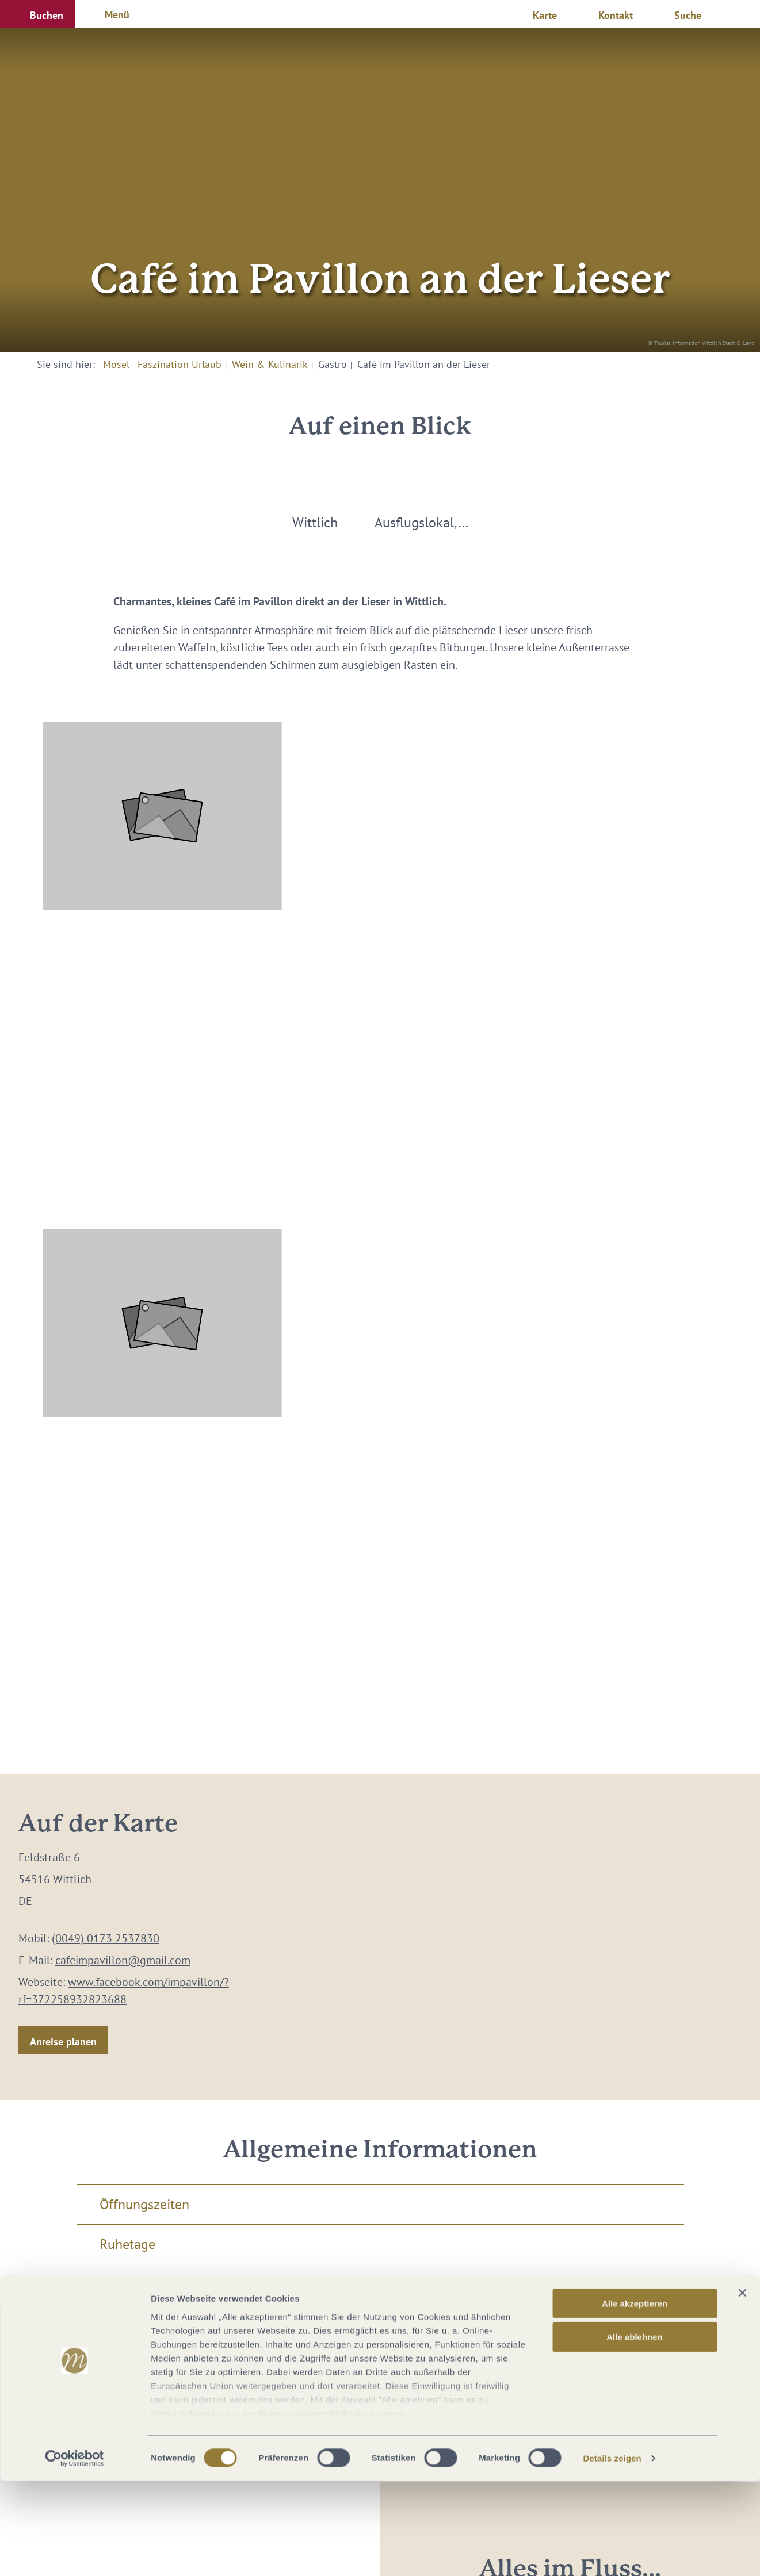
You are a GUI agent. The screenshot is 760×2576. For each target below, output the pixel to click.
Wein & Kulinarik (270, 364)
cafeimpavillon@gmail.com (122, 1960)
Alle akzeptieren (634, 2399)
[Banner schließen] (742, 2388)
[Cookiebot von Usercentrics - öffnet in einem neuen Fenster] (74, 2553)
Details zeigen (612, 2553)
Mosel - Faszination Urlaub (162, 364)
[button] (37, 14)
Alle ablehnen (634, 2432)
